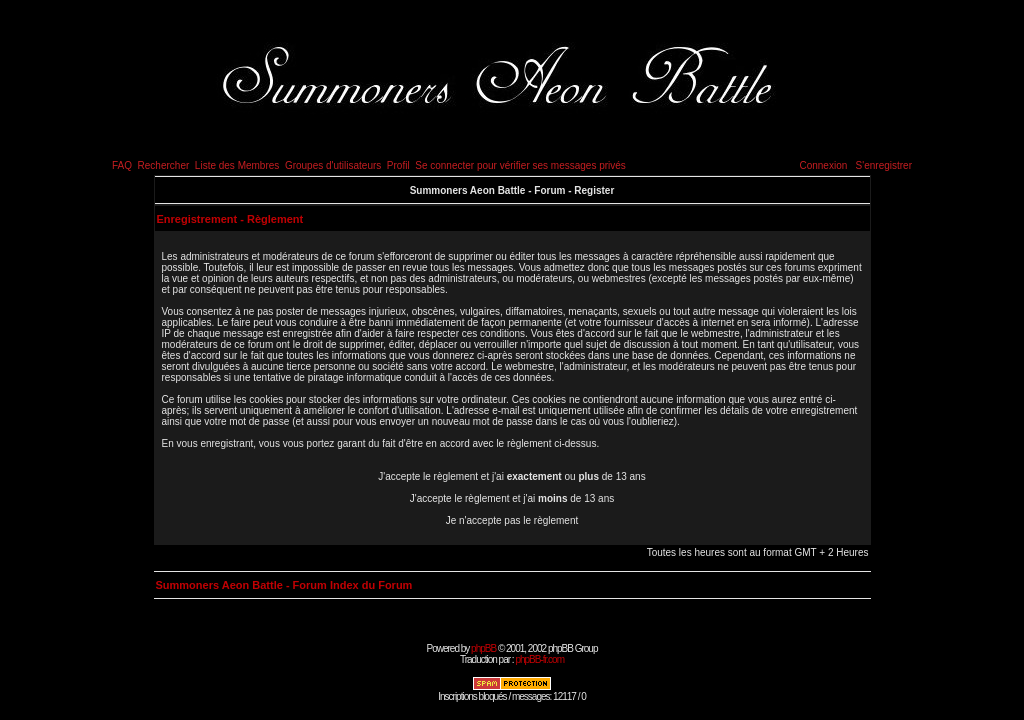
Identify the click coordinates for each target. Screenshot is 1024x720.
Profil (398, 165)
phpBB (483, 648)
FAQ (122, 165)
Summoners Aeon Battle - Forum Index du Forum (284, 585)
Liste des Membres (237, 165)
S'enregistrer (884, 165)
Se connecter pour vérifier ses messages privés (520, 165)
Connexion (823, 165)
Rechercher (164, 165)
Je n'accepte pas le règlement (512, 520)
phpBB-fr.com (539, 659)
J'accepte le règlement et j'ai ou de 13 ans (511, 476)
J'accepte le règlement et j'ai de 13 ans (512, 498)
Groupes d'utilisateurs (333, 165)
